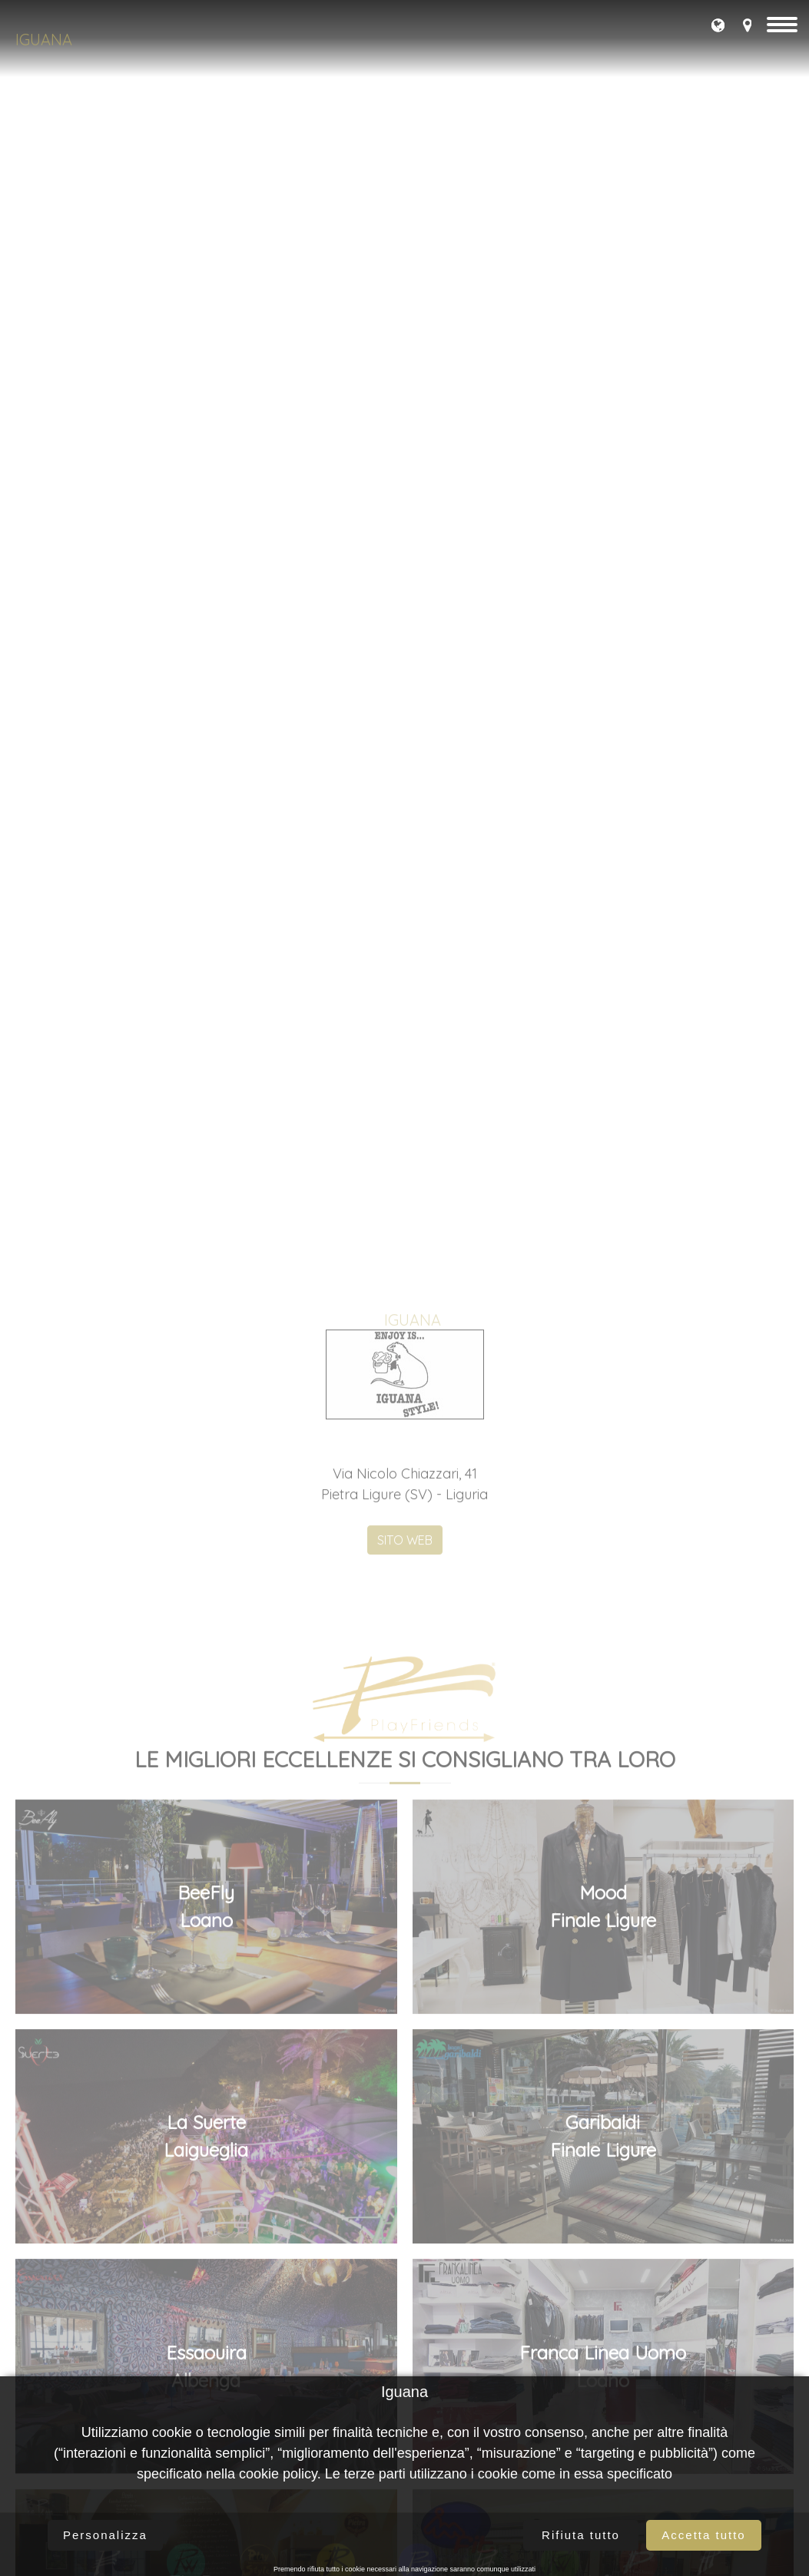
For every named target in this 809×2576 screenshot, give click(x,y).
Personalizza (105, 2534)
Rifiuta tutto (581, 2534)
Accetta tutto (703, 2534)
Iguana (43, 39)
